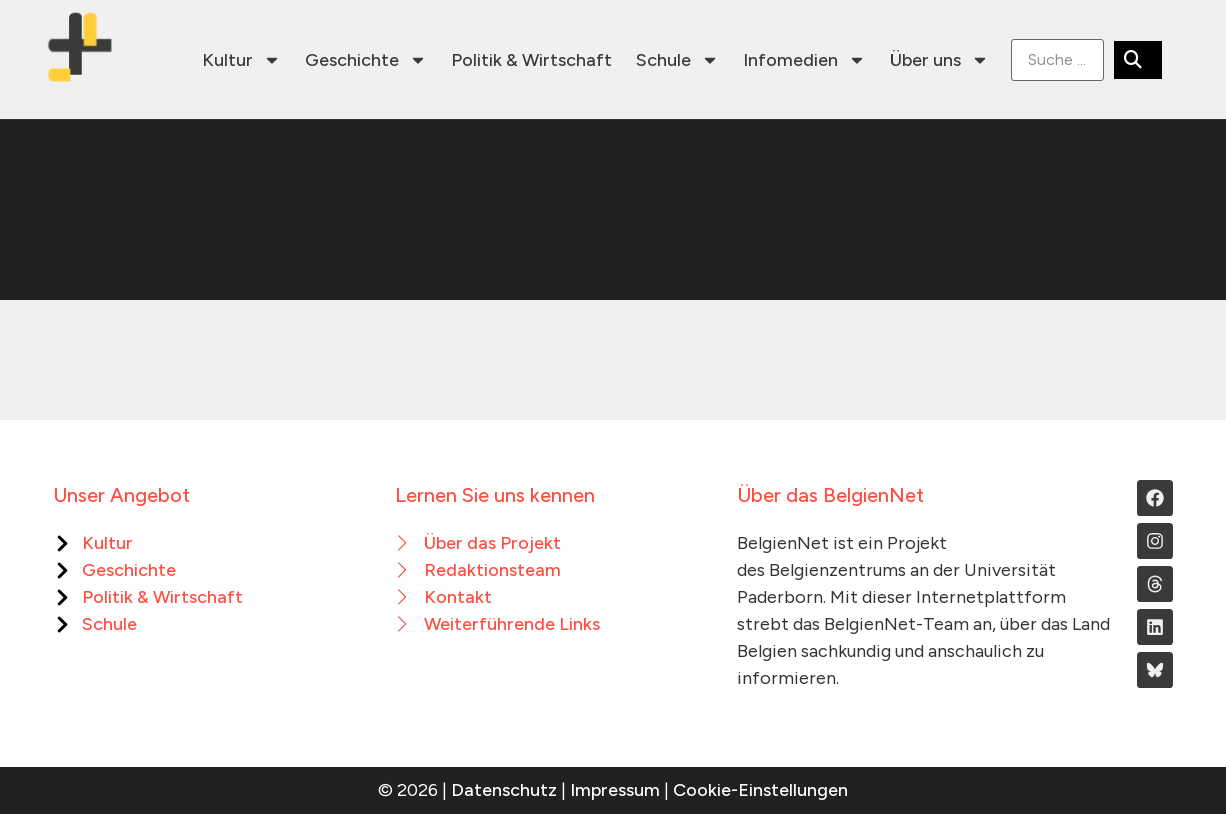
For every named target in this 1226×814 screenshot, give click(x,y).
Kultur (241, 60)
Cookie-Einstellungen (760, 790)
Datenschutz (504, 790)
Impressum (615, 790)
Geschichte (366, 60)
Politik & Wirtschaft (531, 60)
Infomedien (804, 60)
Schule (677, 60)
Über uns (939, 60)
